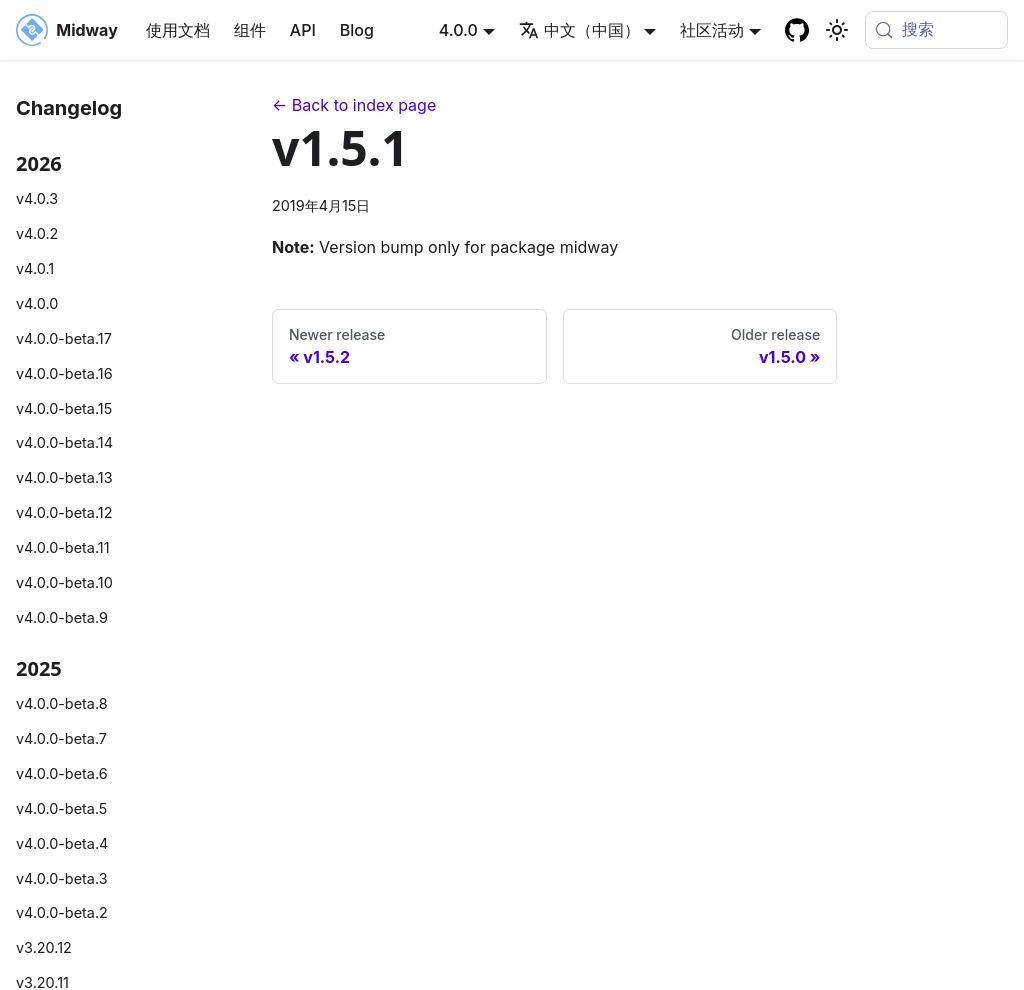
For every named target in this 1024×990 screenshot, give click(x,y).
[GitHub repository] (797, 30)
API (303, 30)
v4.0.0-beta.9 (62, 617)
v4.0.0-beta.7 (61, 738)
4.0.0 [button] (458, 30)
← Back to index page (354, 105)
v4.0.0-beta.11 (63, 547)
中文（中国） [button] (579, 30)
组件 (250, 30)
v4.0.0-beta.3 (62, 878)
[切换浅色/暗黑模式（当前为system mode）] (837, 30)
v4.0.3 (37, 198)
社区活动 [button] (712, 30)
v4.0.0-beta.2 (62, 912)
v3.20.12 (44, 947)
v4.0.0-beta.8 (62, 703)
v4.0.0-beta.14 (64, 442)
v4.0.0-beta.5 (61, 808)
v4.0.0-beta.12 (64, 512)
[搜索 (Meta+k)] (936, 30)
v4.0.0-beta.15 (64, 408)
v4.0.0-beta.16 (64, 373)
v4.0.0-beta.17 (64, 338)
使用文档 (178, 30)
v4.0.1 (35, 268)
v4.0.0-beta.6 (62, 773)
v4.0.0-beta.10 (64, 582)
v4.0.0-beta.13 (64, 477)
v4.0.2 (37, 233)
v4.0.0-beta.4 (62, 843)
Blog (357, 30)
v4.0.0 (37, 303)
